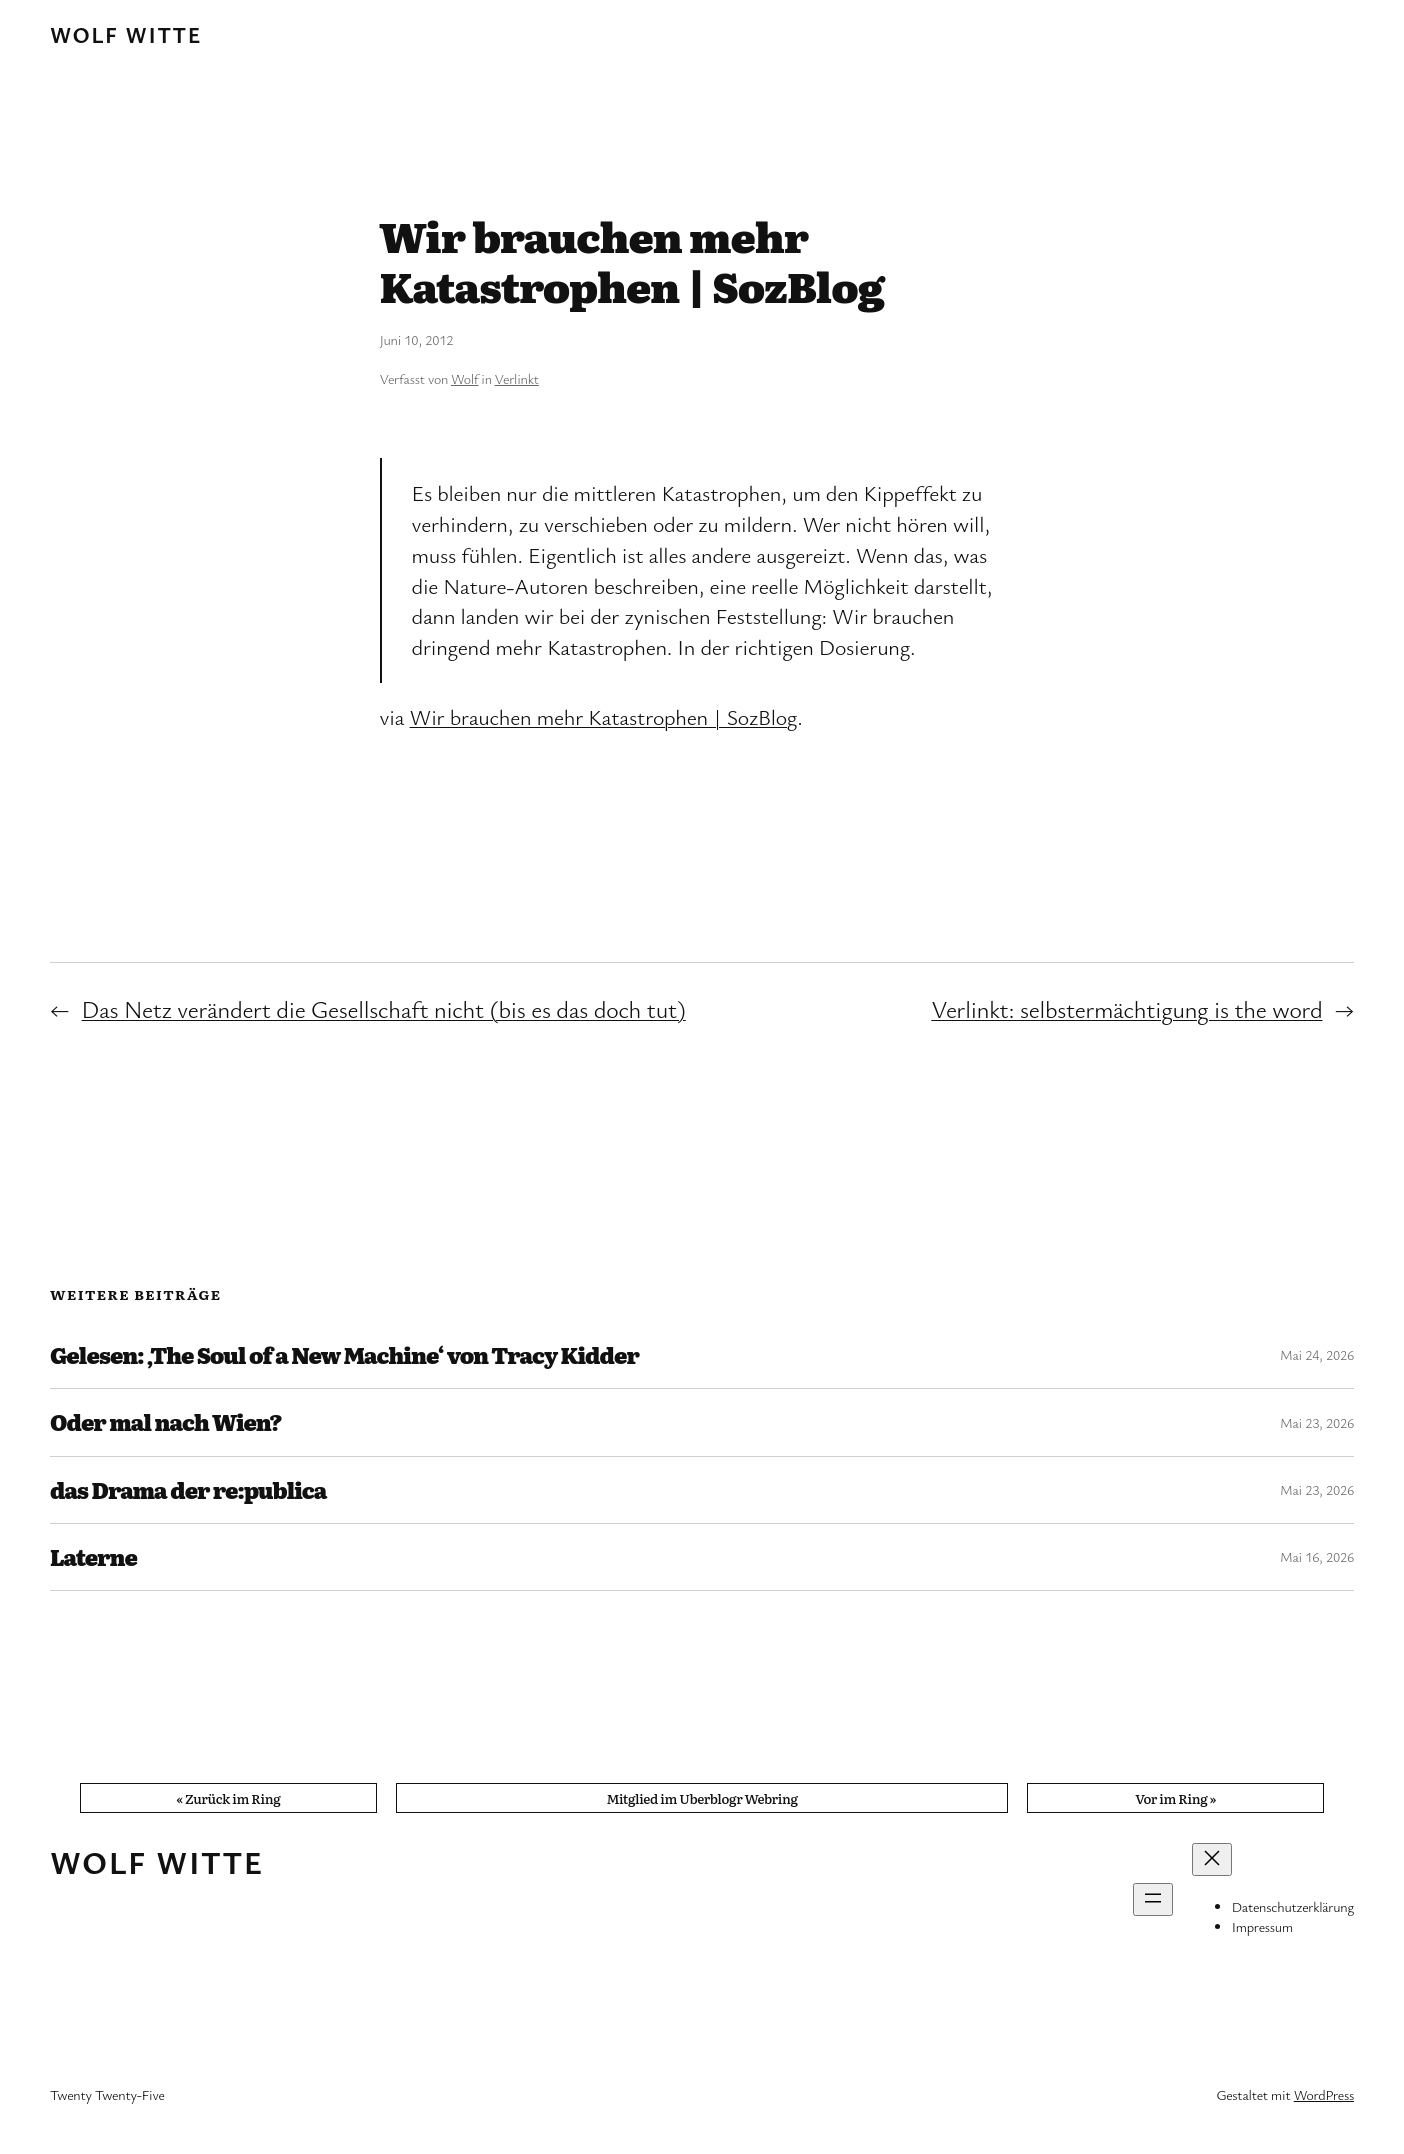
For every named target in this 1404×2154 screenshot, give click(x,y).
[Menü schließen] (1212, 1859)
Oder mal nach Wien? (165, 1422)
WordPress (1324, 2094)
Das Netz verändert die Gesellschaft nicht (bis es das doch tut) (384, 1009)
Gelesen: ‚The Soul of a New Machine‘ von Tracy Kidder (344, 1355)
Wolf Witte (126, 34)
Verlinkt (517, 378)
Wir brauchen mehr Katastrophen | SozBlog (604, 716)
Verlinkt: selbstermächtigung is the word (1126, 1009)
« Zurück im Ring (228, 1798)
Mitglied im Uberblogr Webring (701, 1798)
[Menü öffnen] (1153, 1899)
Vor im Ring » (1175, 1798)
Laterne (93, 1557)
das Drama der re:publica (188, 1490)
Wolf (464, 378)
